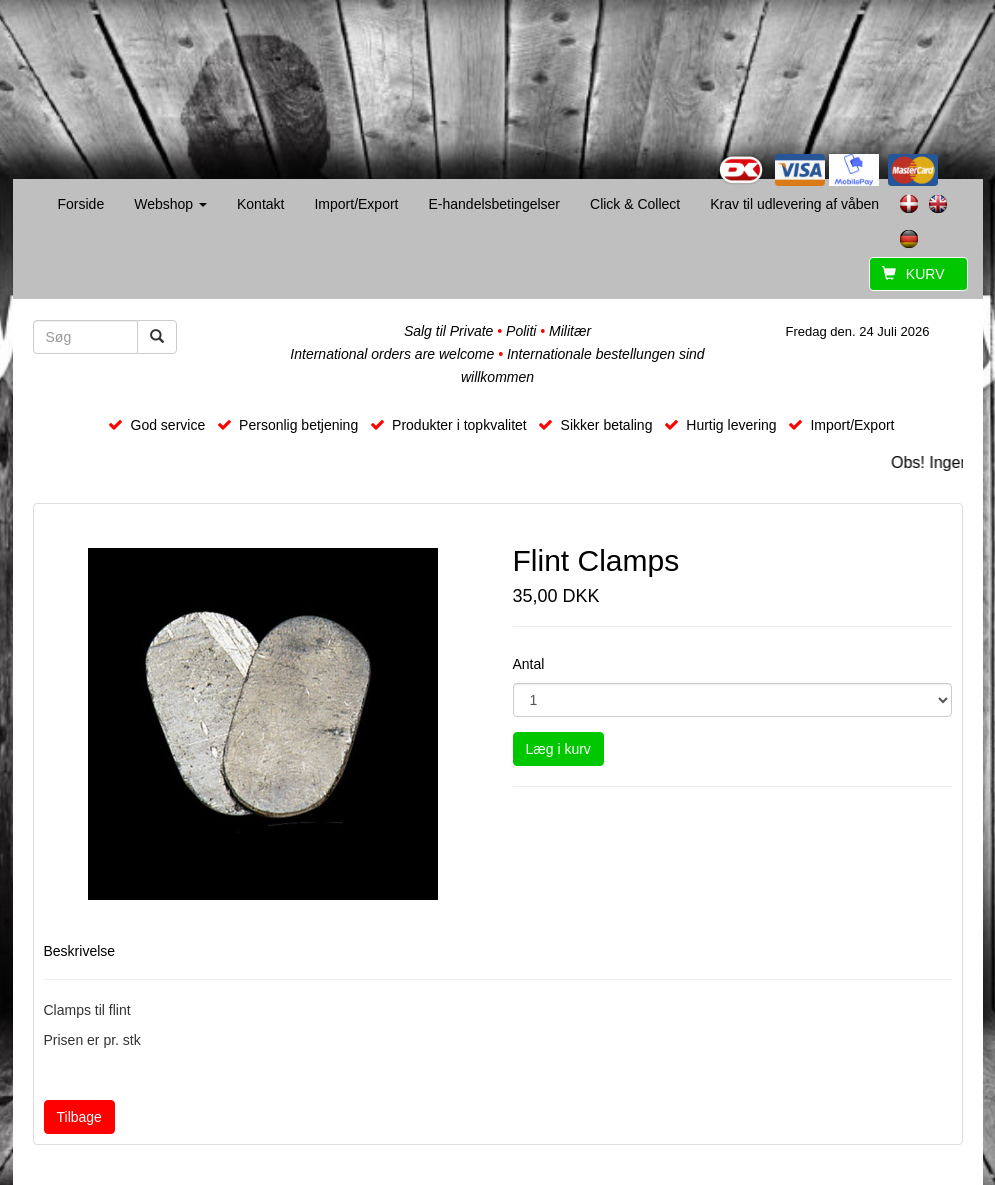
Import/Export (356, 204)
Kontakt (260, 204)
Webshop (170, 204)
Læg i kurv (558, 749)
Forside (81, 204)
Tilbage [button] (79, 1117)
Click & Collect (635, 204)
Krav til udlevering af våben (794, 204)
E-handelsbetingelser (494, 204)
